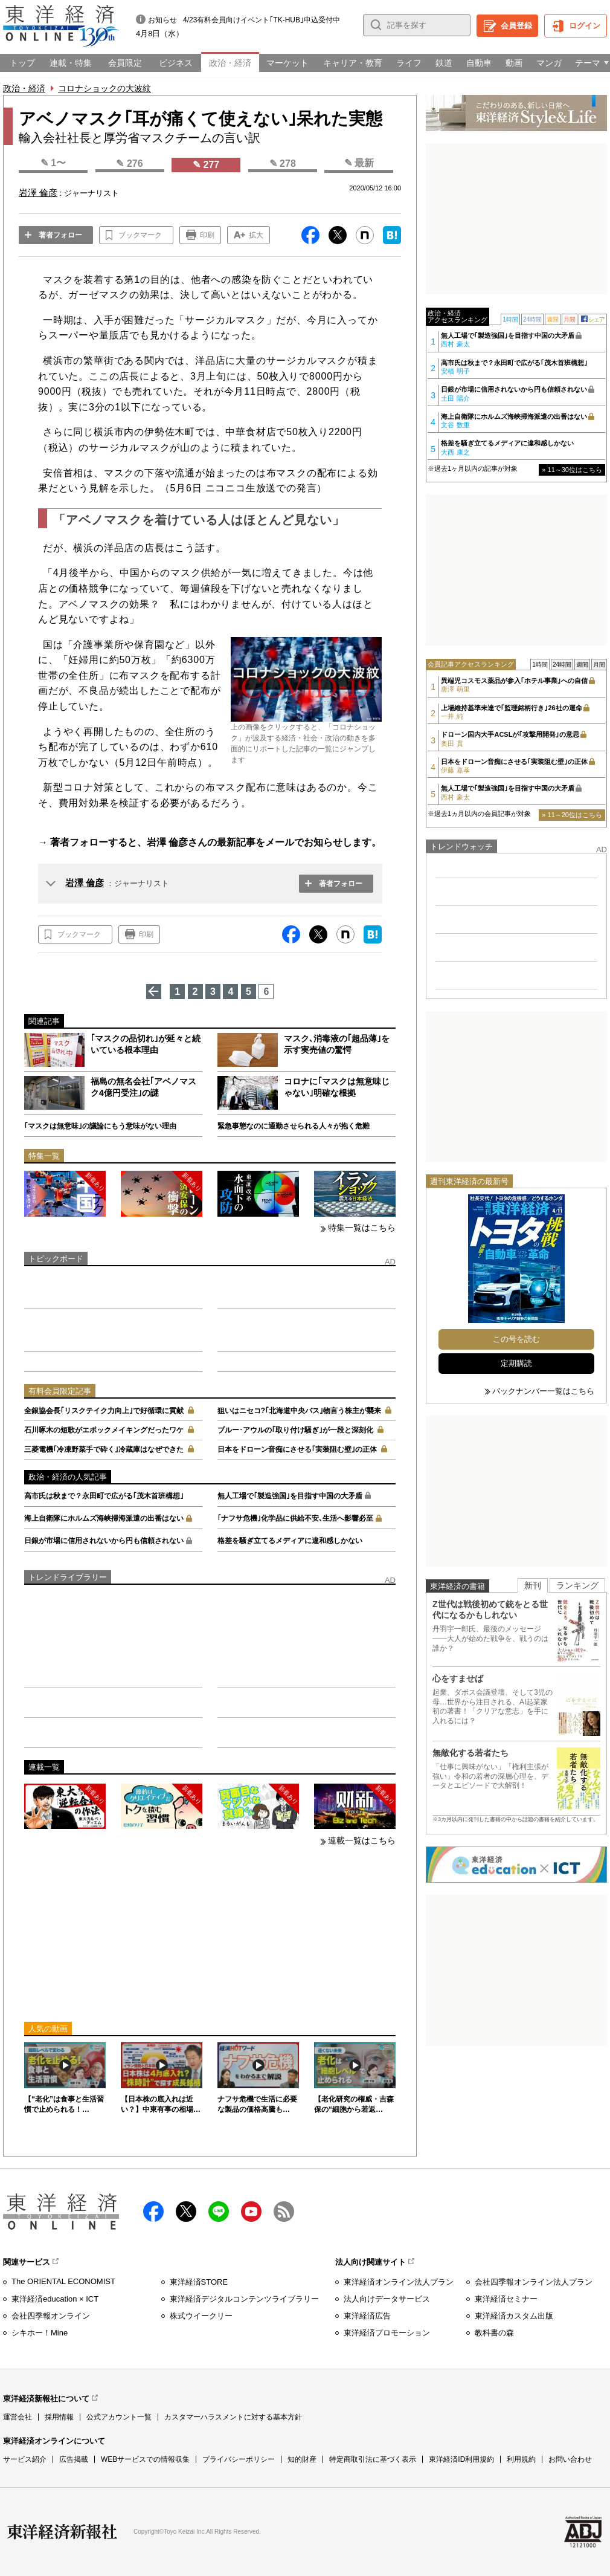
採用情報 (59, 2417)
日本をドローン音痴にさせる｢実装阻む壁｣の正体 (297, 1449)
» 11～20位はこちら (572, 814)
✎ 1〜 (53, 163)
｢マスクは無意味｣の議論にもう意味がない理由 (100, 1126)
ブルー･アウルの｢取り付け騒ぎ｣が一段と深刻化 (295, 1430)
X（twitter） (186, 2211)
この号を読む (516, 1339)
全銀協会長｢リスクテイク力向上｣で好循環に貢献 (104, 1410)
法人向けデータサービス (387, 2298)
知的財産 (301, 2459)
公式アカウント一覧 (119, 2417)
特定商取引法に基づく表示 (372, 2459)
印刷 (207, 235)
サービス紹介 (25, 2459)
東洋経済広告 (367, 2315)
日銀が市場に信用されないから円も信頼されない (104, 1540)
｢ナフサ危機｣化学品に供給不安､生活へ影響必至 (295, 1518)
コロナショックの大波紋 (104, 88)
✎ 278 (282, 163)
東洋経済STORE (199, 2281)
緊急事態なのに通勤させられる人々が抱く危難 (293, 1126)
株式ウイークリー (201, 2315)
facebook (153, 2211)
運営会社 (17, 2417)
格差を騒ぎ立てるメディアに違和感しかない (289, 1540)
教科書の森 (494, 2332)
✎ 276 (129, 163)
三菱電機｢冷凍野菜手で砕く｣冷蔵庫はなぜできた (104, 1449)
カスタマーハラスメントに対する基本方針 (233, 2417)
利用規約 (521, 2459)
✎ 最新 (359, 163)
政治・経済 (24, 88)
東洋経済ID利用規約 (461, 2459)
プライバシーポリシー (238, 2459)
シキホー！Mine (39, 2332)
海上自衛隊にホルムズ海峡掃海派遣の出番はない (104, 1518)
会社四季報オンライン (50, 2315)
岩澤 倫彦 (84, 883)
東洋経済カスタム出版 (514, 2315)
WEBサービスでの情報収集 (145, 2459)
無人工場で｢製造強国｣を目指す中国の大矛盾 (289, 1496)
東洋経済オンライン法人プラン (399, 2281)
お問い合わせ (570, 2459)
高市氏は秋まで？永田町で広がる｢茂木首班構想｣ (104, 1496)
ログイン (584, 25)
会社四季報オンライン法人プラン (533, 2281)
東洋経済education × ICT (54, 2298)
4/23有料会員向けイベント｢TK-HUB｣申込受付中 (261, 20)
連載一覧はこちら (362, 1840)
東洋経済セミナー (506, 2298)
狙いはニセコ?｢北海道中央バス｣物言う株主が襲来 (299, 1410)
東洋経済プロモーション (387, 2332)
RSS (284, 2211)
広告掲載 (73, 2459)
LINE (218, 2211)
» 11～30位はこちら (572, 469)
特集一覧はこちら (362, 1227)
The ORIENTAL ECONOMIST (63, 2281)
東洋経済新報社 (62, 2532)
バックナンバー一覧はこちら (543, 1391)
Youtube (251, 2211)
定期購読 (516, 1363)
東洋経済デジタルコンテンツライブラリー (244, 2298)
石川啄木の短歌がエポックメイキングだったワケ (104, 1430)
